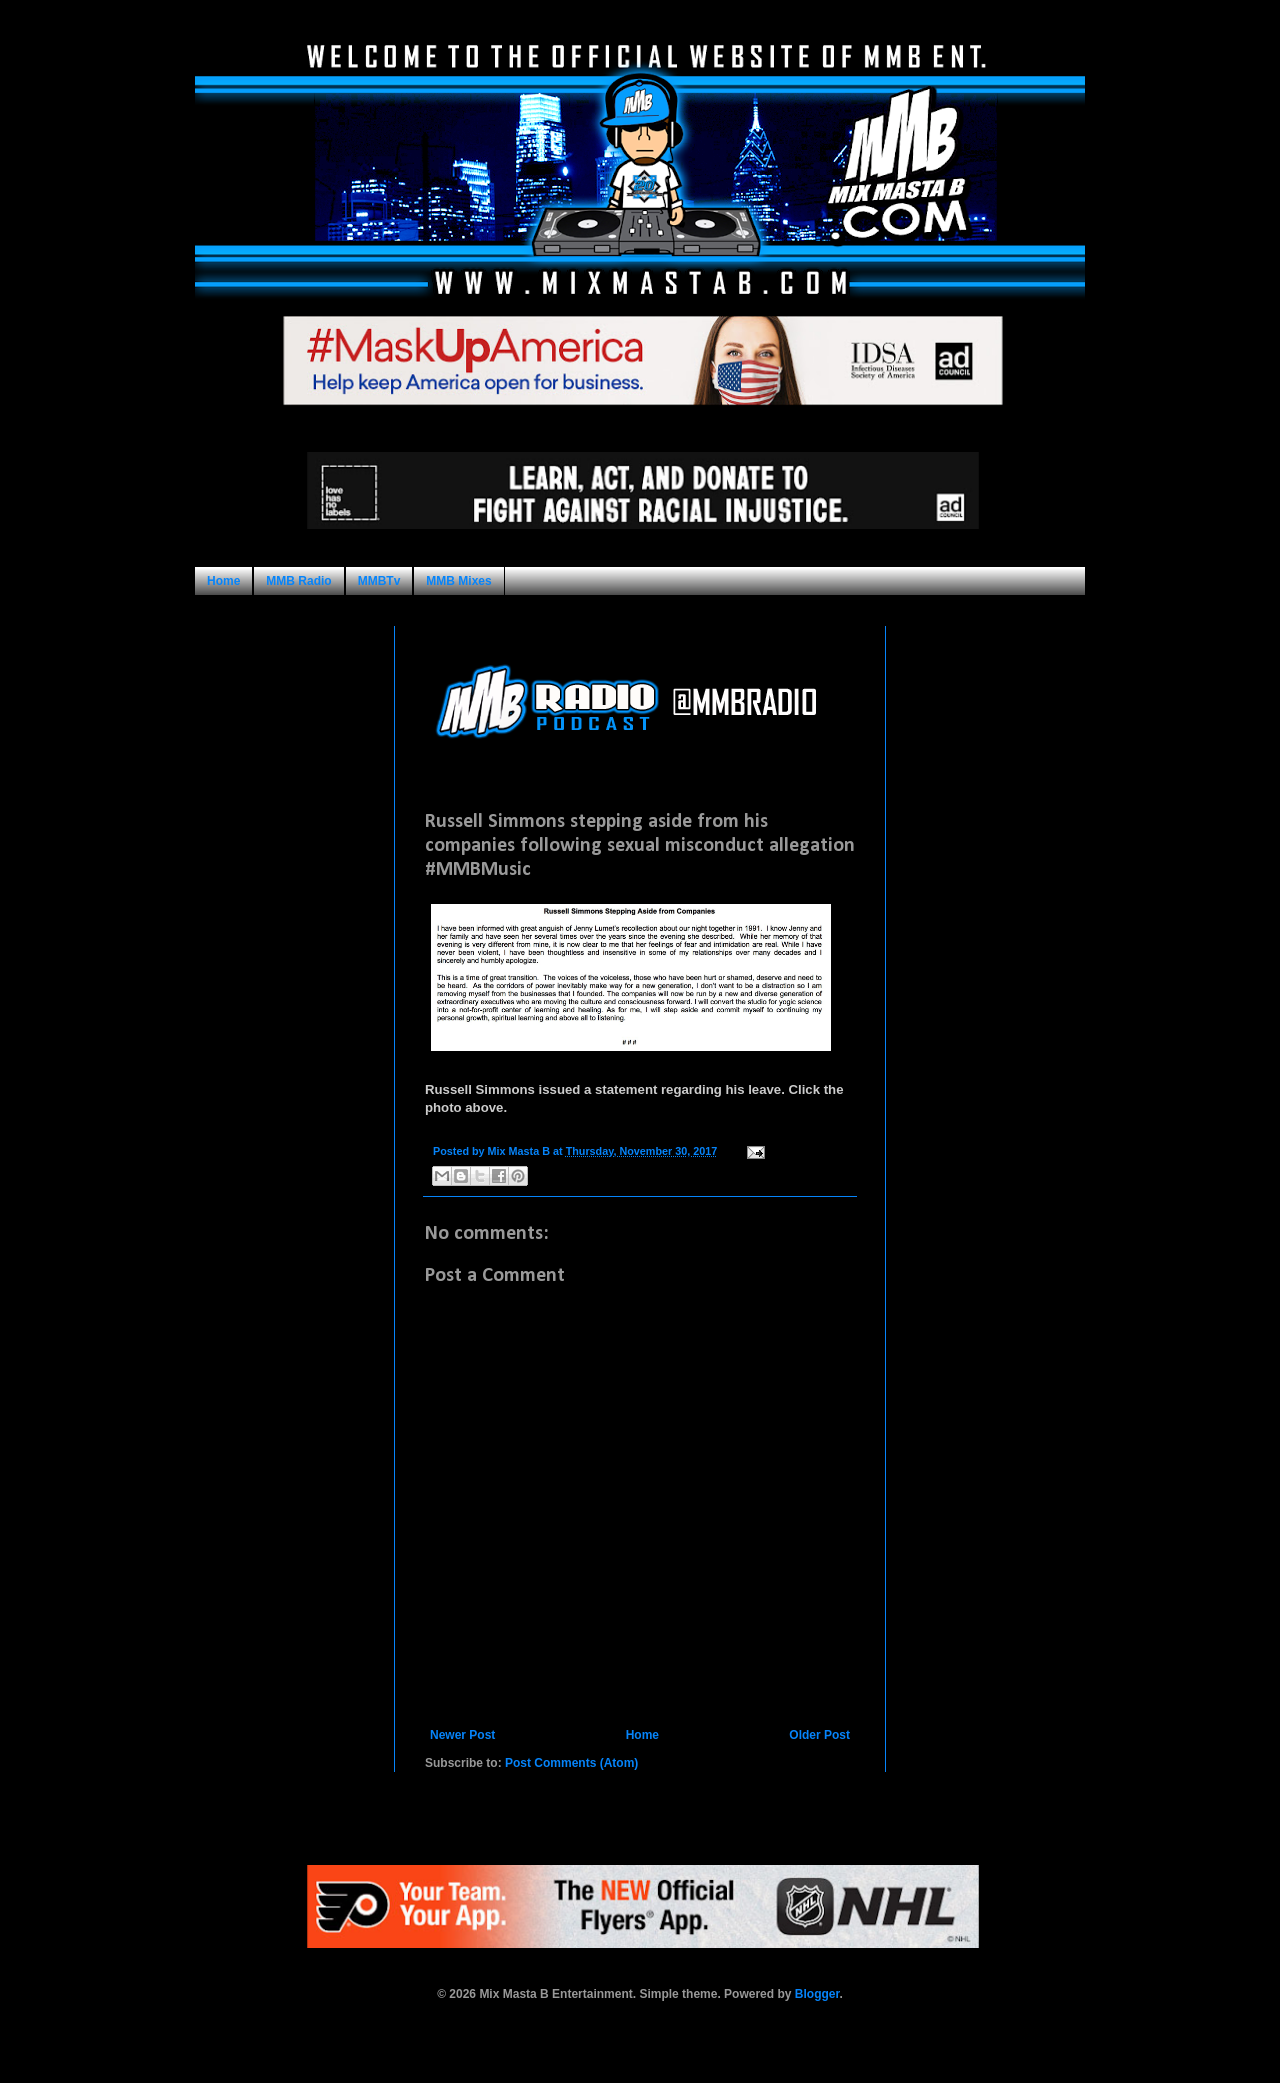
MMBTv (379, 581)
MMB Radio (298, 581)
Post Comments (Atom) (571, 1763)
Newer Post (462, 1735)
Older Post (819, 1735)
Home (223, 581)
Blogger (817, 1994)
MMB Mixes (458, 581)
